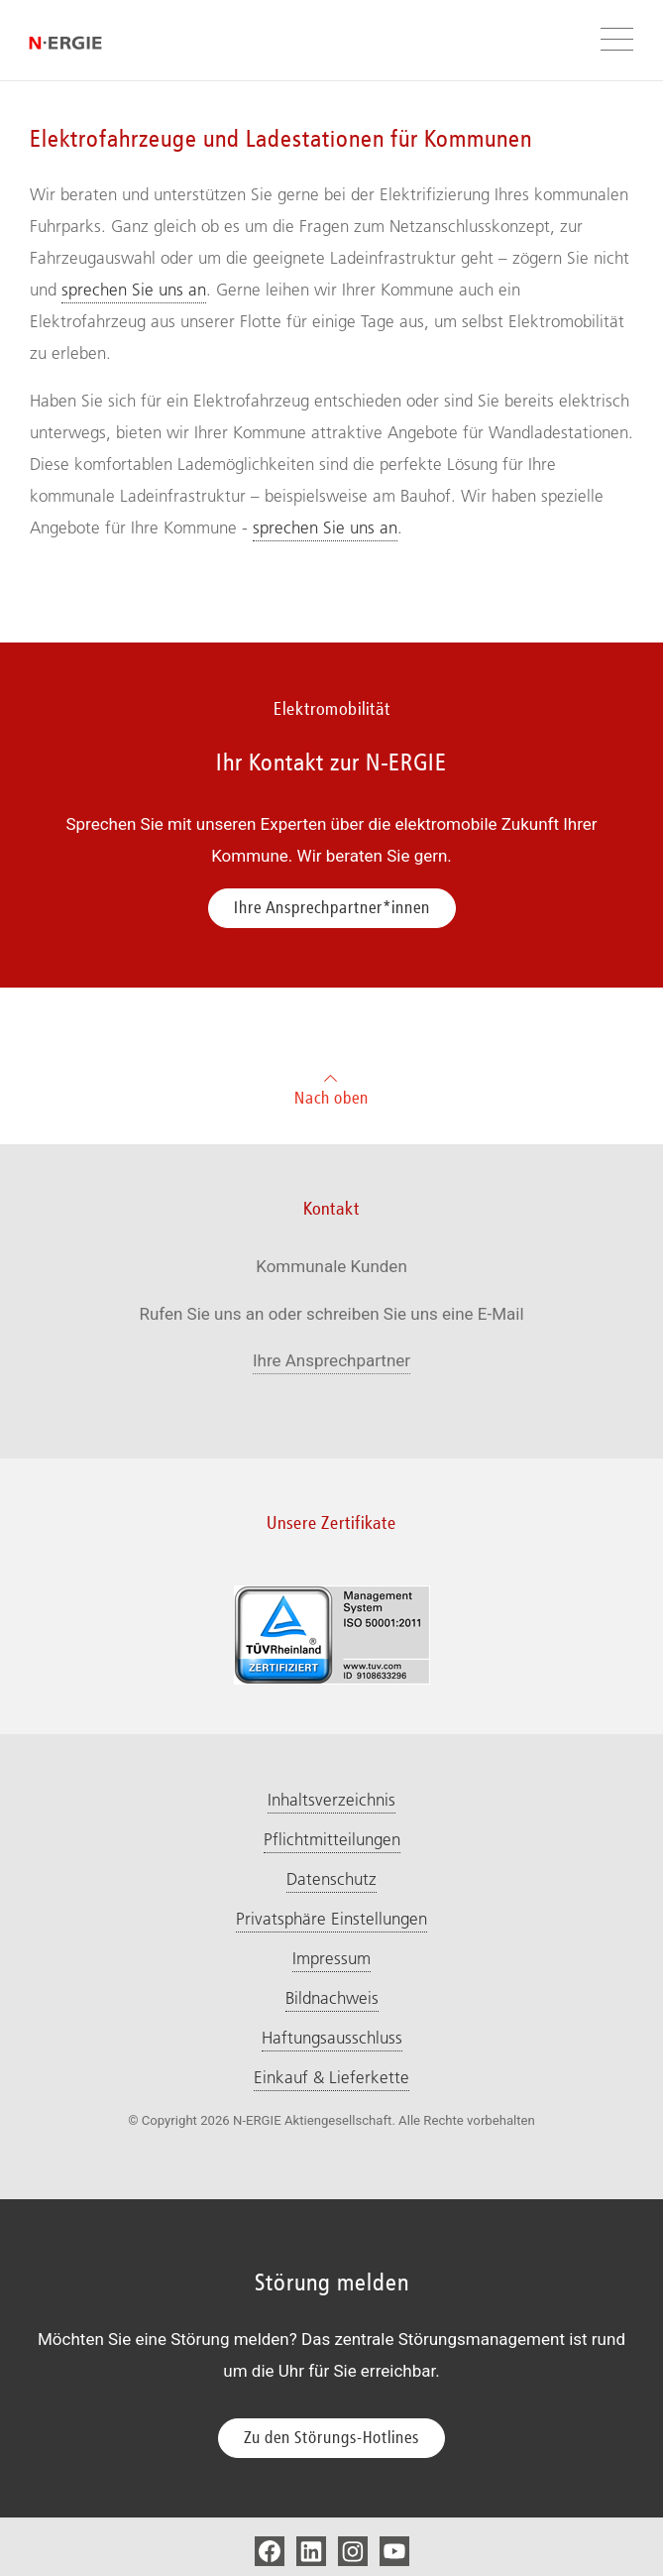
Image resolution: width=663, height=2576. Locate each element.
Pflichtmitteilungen (332, 1839)
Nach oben (331, 1087)
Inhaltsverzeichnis (331, 1800)
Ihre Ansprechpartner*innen (332, 907)
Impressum (331, 1958)
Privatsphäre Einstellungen (331, 1919)
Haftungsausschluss (332, 2038)
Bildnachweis (332, 1998)
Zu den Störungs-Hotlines (331, 2437)
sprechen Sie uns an (133, 289)
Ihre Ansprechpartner (331, 1360)
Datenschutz (331, 1879)
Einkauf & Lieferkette (331, 2077)
